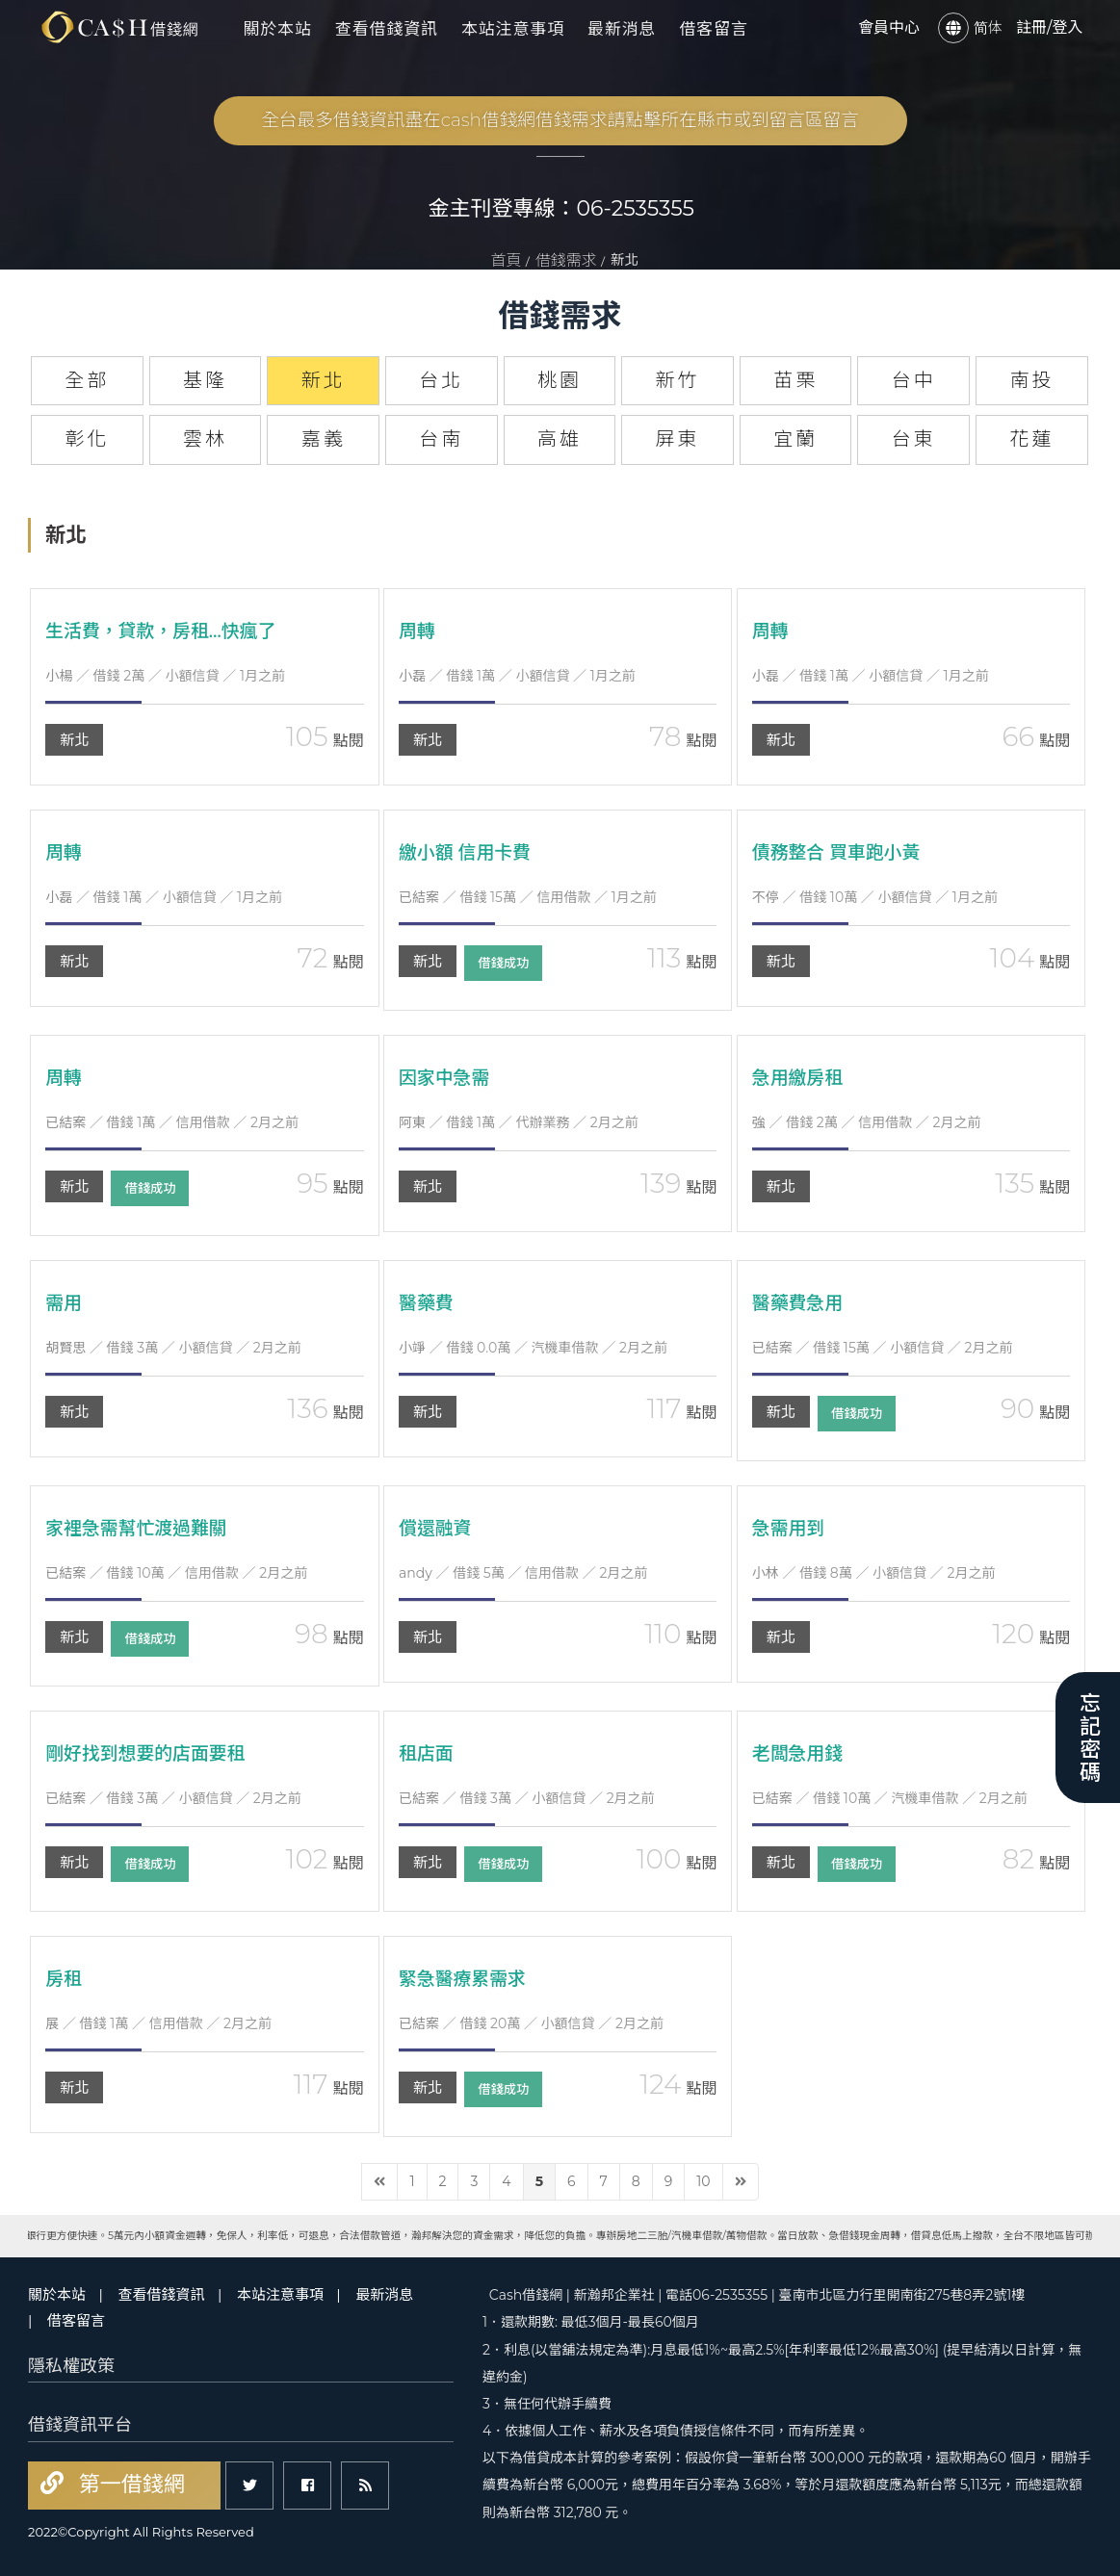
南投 (1031, 380)
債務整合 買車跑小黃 (841, 851)
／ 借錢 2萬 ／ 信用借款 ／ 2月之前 (866, 1122)
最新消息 (621, 29)
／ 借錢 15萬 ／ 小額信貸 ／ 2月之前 (882, 1347)
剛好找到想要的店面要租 (151, 1753)
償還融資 (437, 1527)
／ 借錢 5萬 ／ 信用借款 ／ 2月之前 (523, 1573)
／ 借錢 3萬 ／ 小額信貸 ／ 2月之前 (173, 1347)
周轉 (418, 630)
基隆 (205, 380)
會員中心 (889, 27)
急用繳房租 (800, 1077)
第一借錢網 (129, 2484)
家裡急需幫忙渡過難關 (141, 1527)
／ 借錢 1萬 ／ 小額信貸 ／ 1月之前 (517, 675)
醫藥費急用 (800, 1302)
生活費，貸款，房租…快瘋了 (167, 630)
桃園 (559, 380)
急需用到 (790, 1527)
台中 (914, 380)
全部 (87, 380)
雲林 (205, 439)
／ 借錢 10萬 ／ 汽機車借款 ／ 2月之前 (890, 1798)
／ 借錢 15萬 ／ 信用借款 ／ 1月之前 (528, 897)
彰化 (87, 439)
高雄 (559, 439)
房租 (64, 1978)
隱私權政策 (71, 2366)
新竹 (678, 380)
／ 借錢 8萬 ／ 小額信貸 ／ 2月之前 (874, 1573)
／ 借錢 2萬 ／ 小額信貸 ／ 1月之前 (165, 675)
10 (703, 2181)
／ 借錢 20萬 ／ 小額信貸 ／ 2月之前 (531, 2023)
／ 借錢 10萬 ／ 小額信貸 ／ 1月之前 (875, 897)
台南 (441, 439)
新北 (74, 740)
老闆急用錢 (800, 1753)
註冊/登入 (1049, 27)
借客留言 (713, 29)
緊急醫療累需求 (466, 1978)
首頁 (506, 260)
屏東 (678, 439)
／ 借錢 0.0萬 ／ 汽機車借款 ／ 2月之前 (533, 1347)
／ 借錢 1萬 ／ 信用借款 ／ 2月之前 (172, 1122)
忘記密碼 (1088, 1737)
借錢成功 (509, 963)
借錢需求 (566, 260)
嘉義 (323, 439)
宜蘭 (795, 439)
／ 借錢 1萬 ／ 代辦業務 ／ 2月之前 (518, 1122)
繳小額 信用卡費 (468, 851)
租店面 (427, 1753)
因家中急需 (447, 1077)
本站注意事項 (512, 29)
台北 (441, 380)
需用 (64, 1302)
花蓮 (1031, 439)
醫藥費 (427, 1302)
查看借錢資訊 (386, 29)
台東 (914, 439)
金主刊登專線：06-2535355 (562, 208)
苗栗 (795, 380)
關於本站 (277, 29)
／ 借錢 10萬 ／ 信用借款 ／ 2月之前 (176, 1573)
